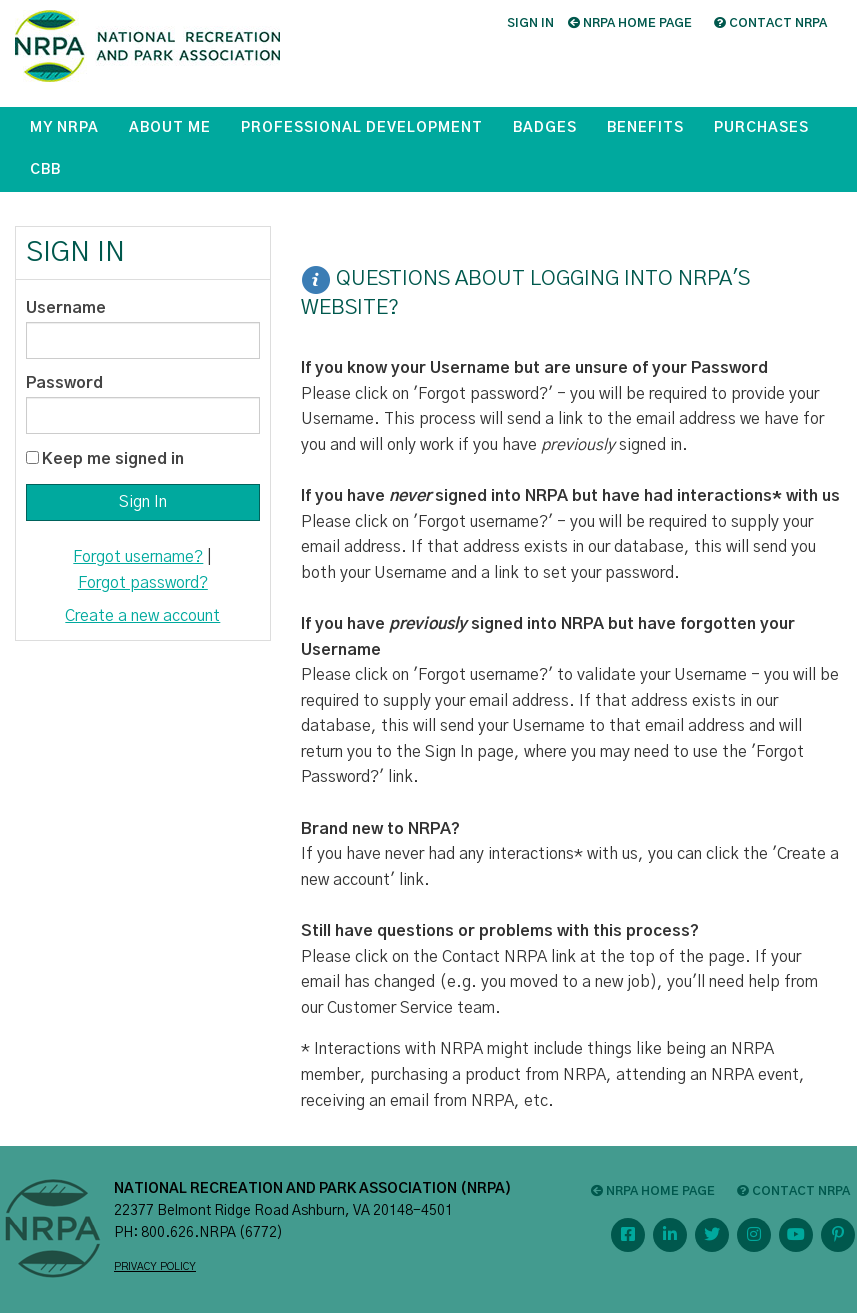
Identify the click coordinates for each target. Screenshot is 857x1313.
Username (66, 308)
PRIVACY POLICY (155, 1267)
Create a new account (142, 616)
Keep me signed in (113, 459)
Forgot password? (143, 583)
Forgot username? (138, 557)
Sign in (530, 23)
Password (64, 383)
